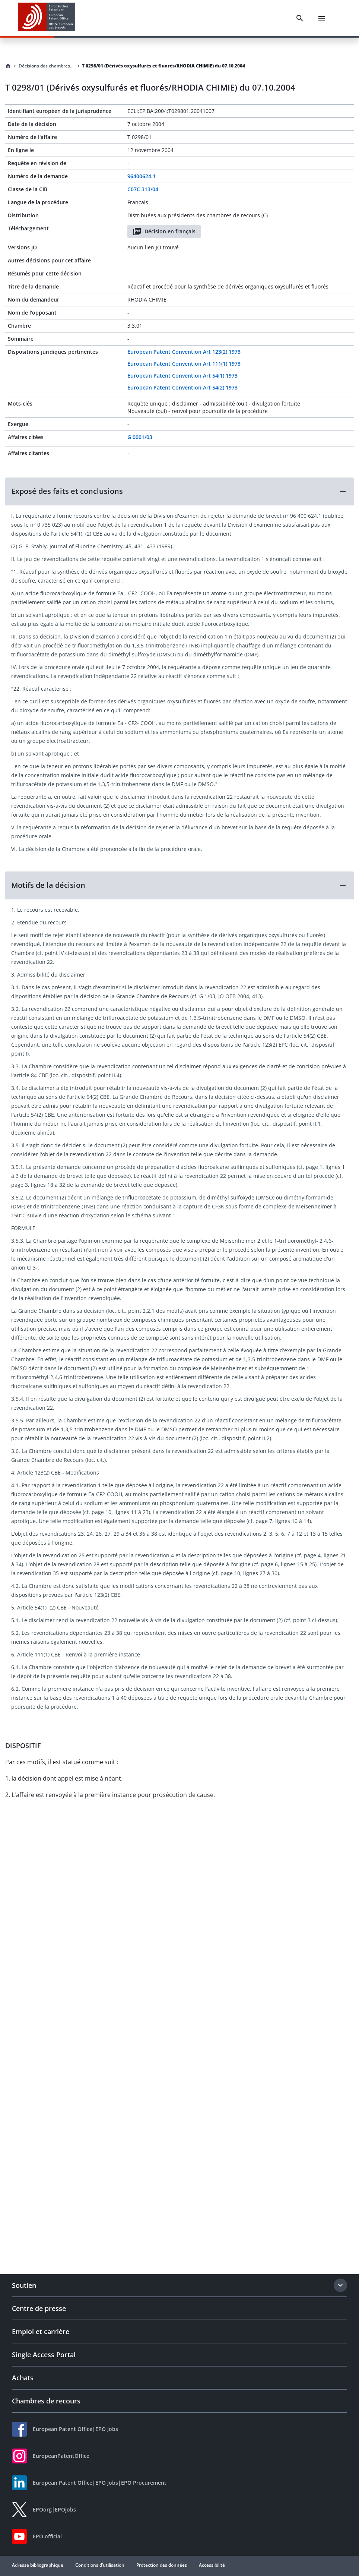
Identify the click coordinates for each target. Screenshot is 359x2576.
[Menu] (322, 18)
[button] (179, 491)
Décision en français (164, 231)
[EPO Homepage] (46, 18)
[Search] (300, 18)
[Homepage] (8, 66)
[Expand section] (340, 2285)
